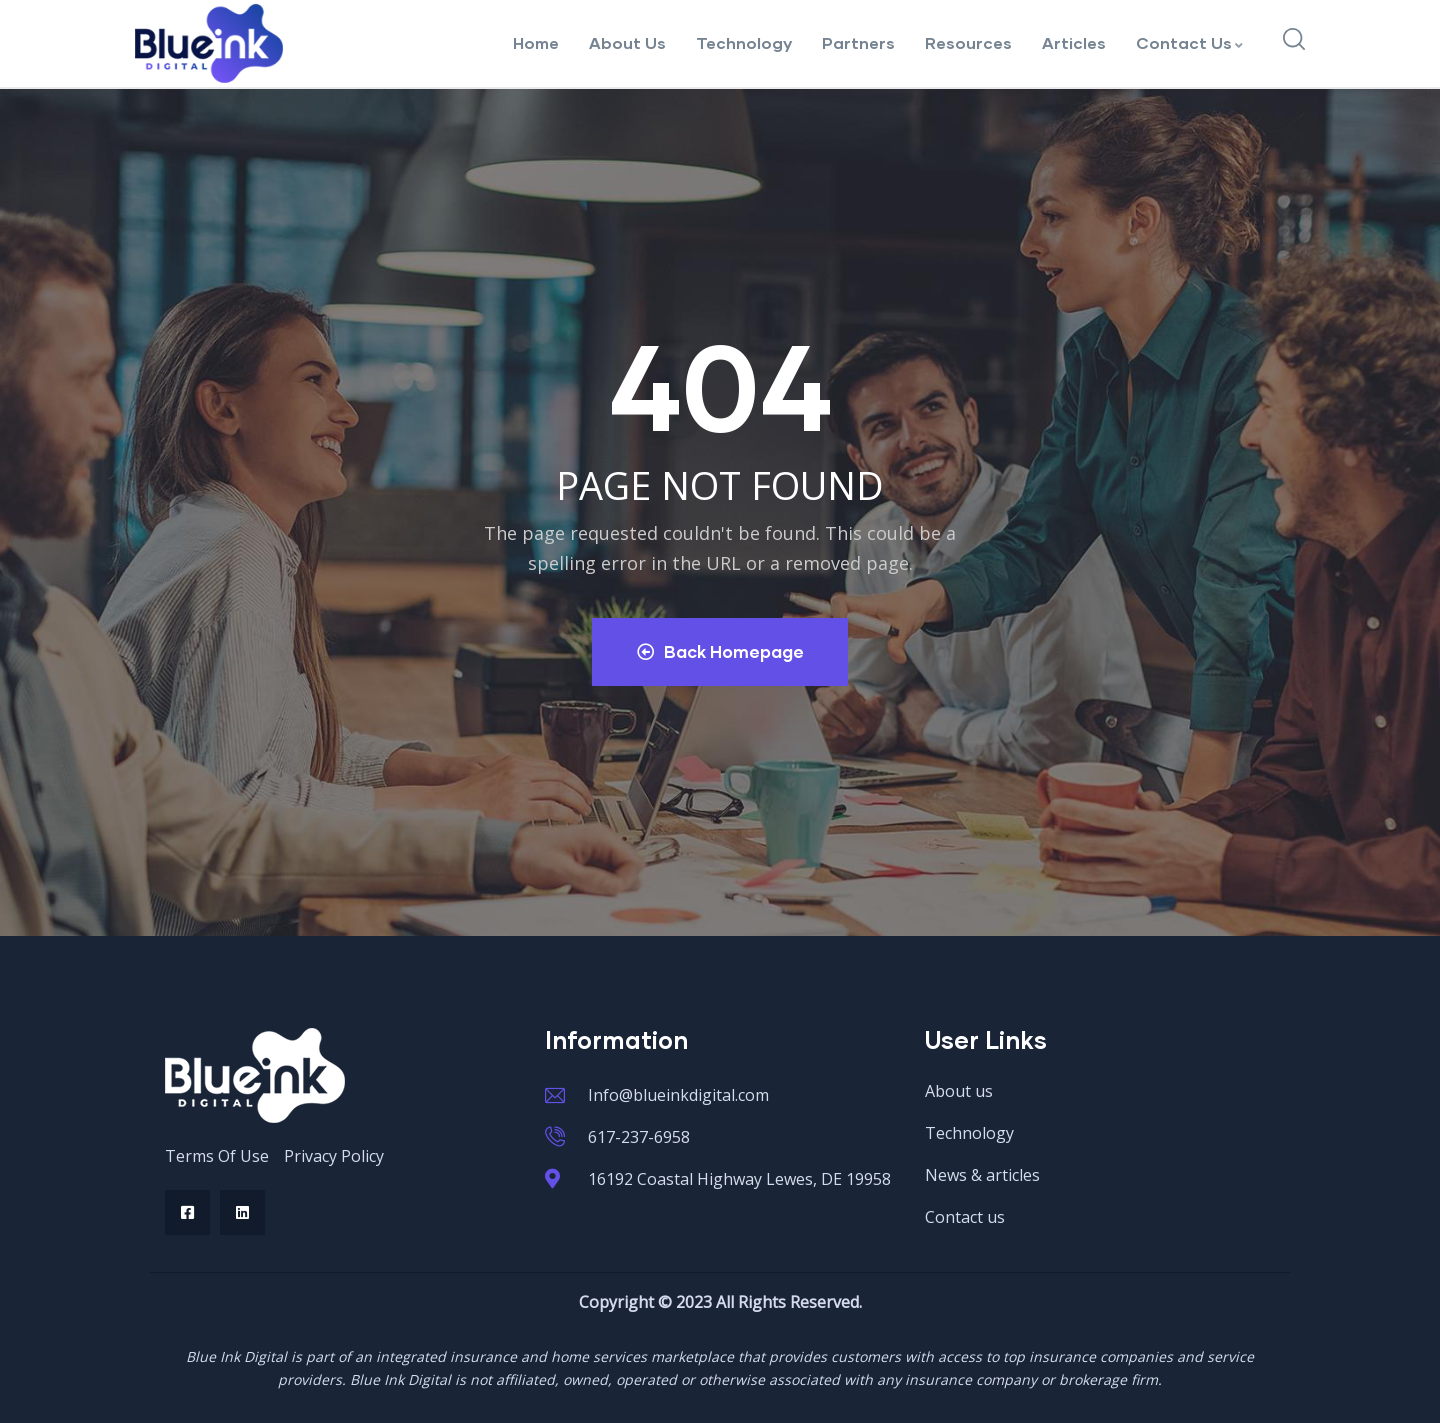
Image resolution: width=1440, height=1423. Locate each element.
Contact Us (1190, 42)
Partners (858, 42)
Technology (744, 42)
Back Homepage (720, 651)
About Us (627, 42)
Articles (1074, 42)
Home (536, 42)
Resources (968, 42)
